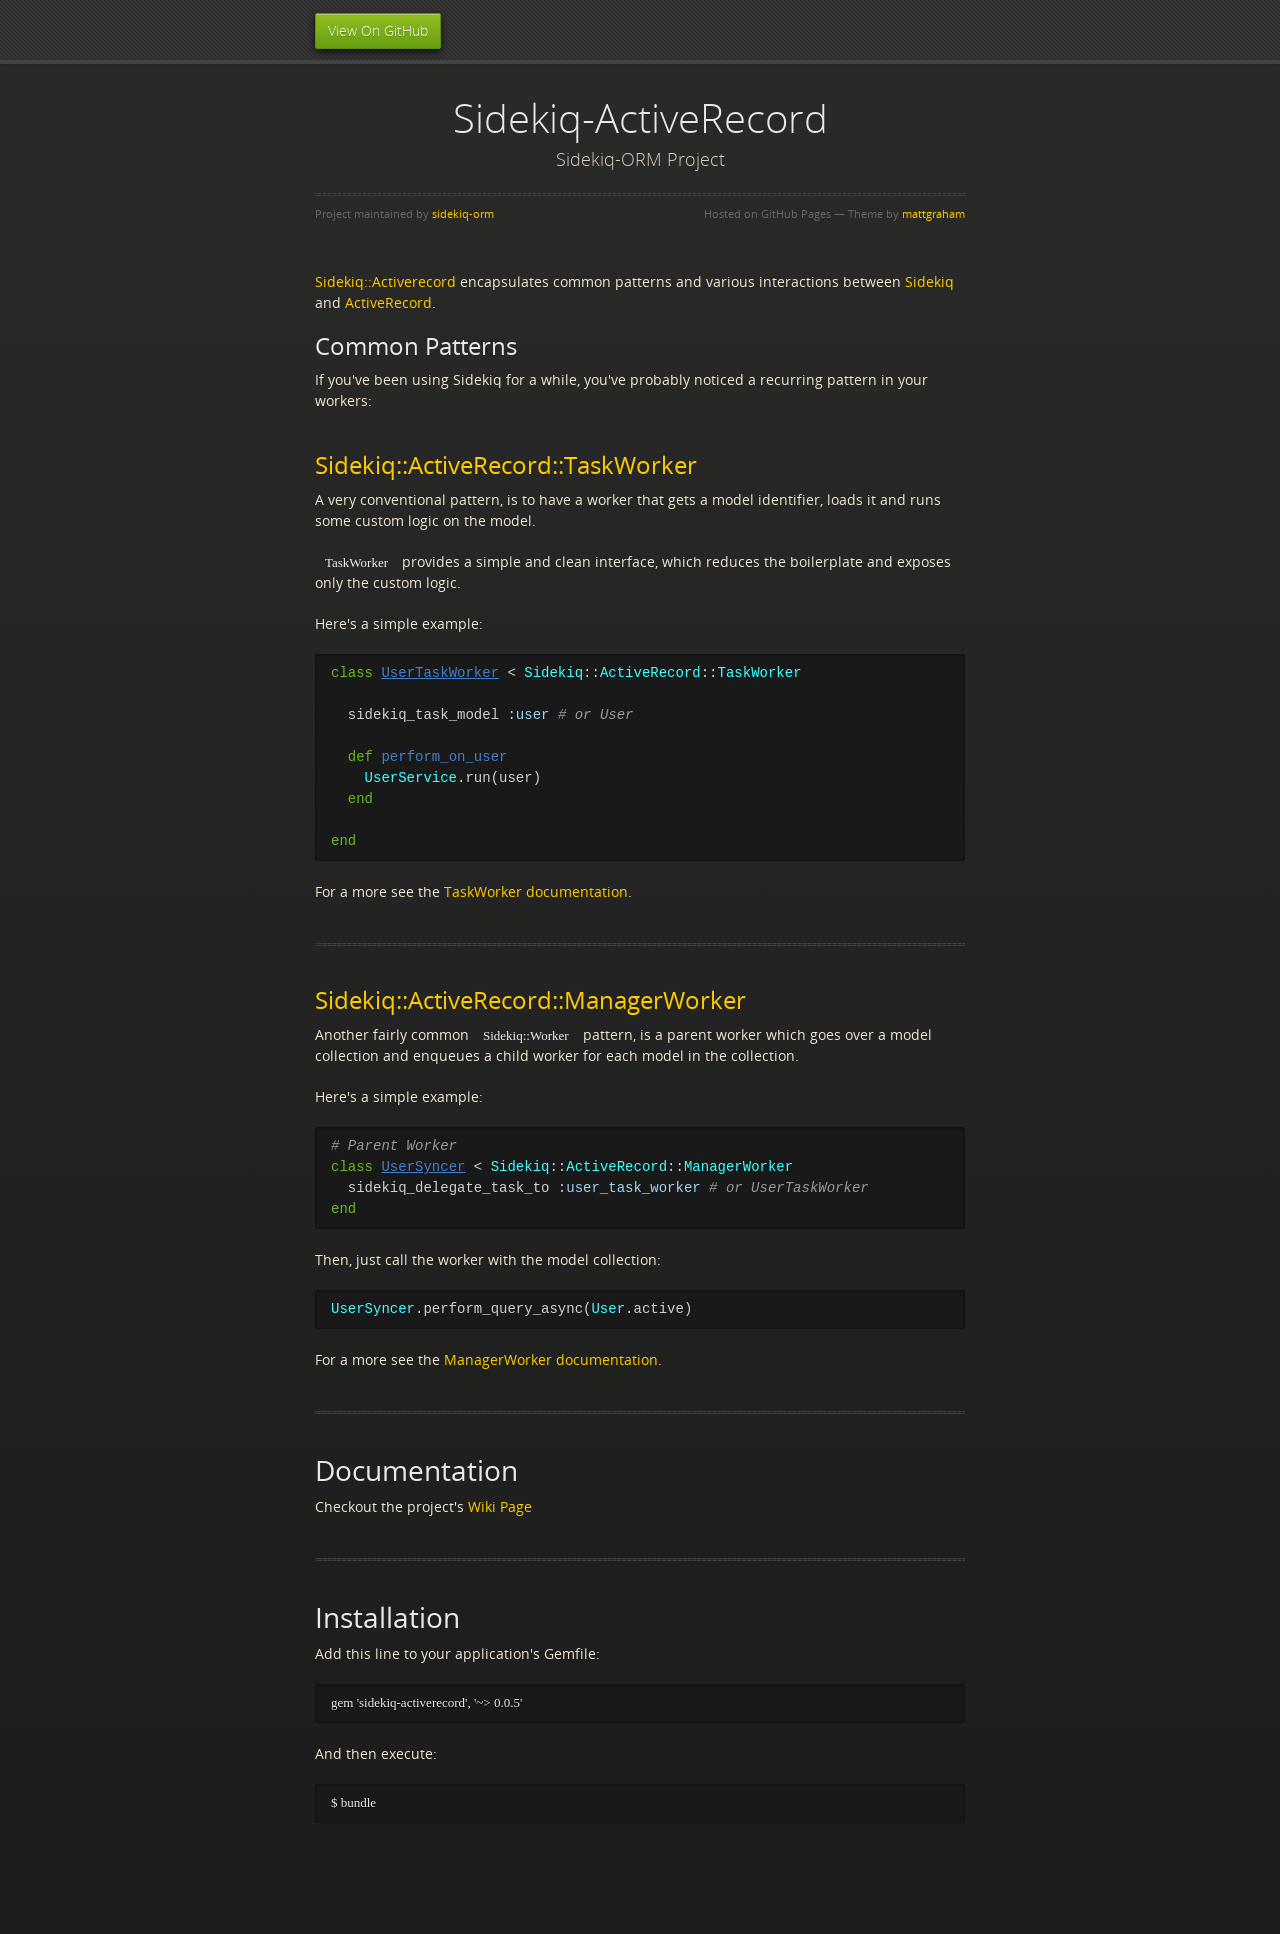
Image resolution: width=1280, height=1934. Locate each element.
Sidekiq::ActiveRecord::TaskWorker (506, 464)
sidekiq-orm (463, 213)
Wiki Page (500, 1506)
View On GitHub (378, 30)
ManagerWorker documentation (551, 1359)
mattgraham (933, 213)
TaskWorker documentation (536, 891)
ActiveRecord (388, 302)
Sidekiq (929, 281)
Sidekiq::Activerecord (385, 281)
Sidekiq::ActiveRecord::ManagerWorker (530, 999)
